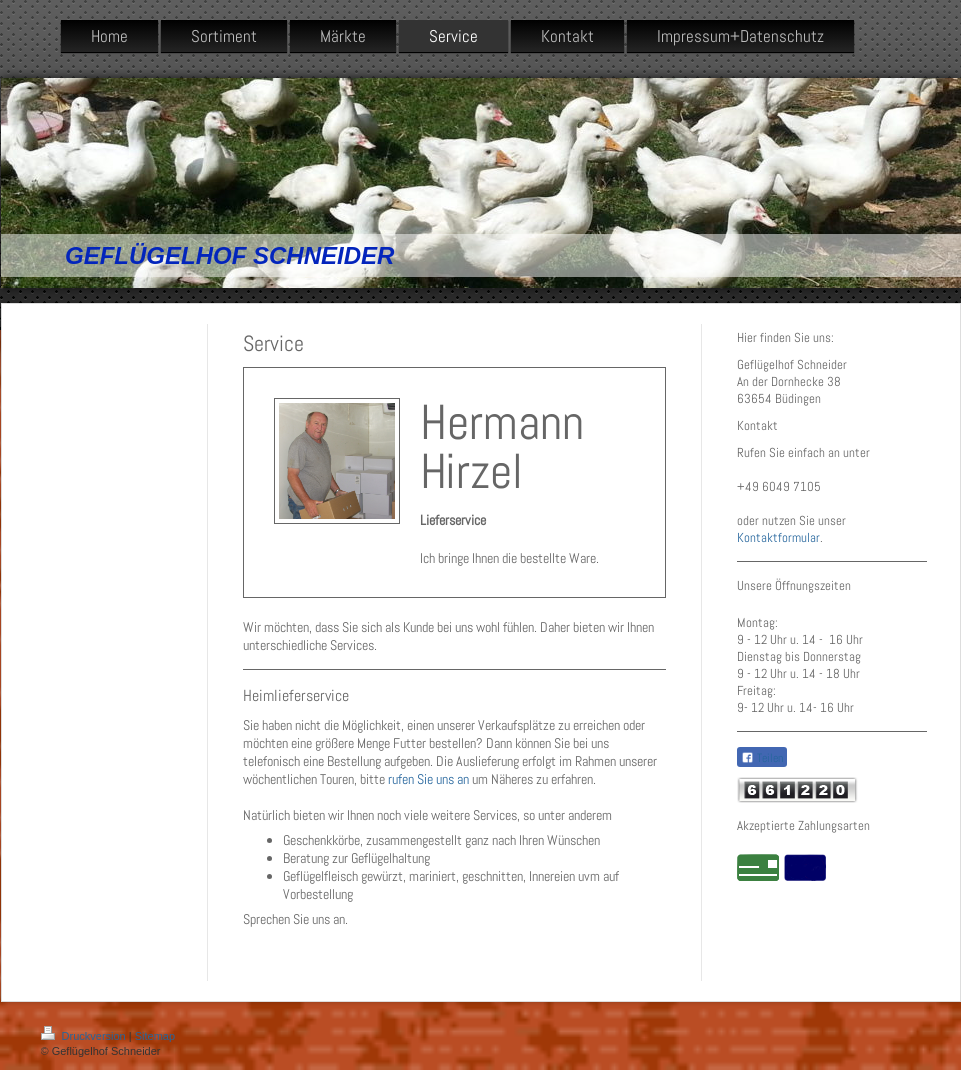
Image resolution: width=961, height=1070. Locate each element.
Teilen (762, 758)
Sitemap (155, 1036)
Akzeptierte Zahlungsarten (803, 825)
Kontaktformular (778, 537)
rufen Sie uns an (428, 779)
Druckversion (85, 1036)
